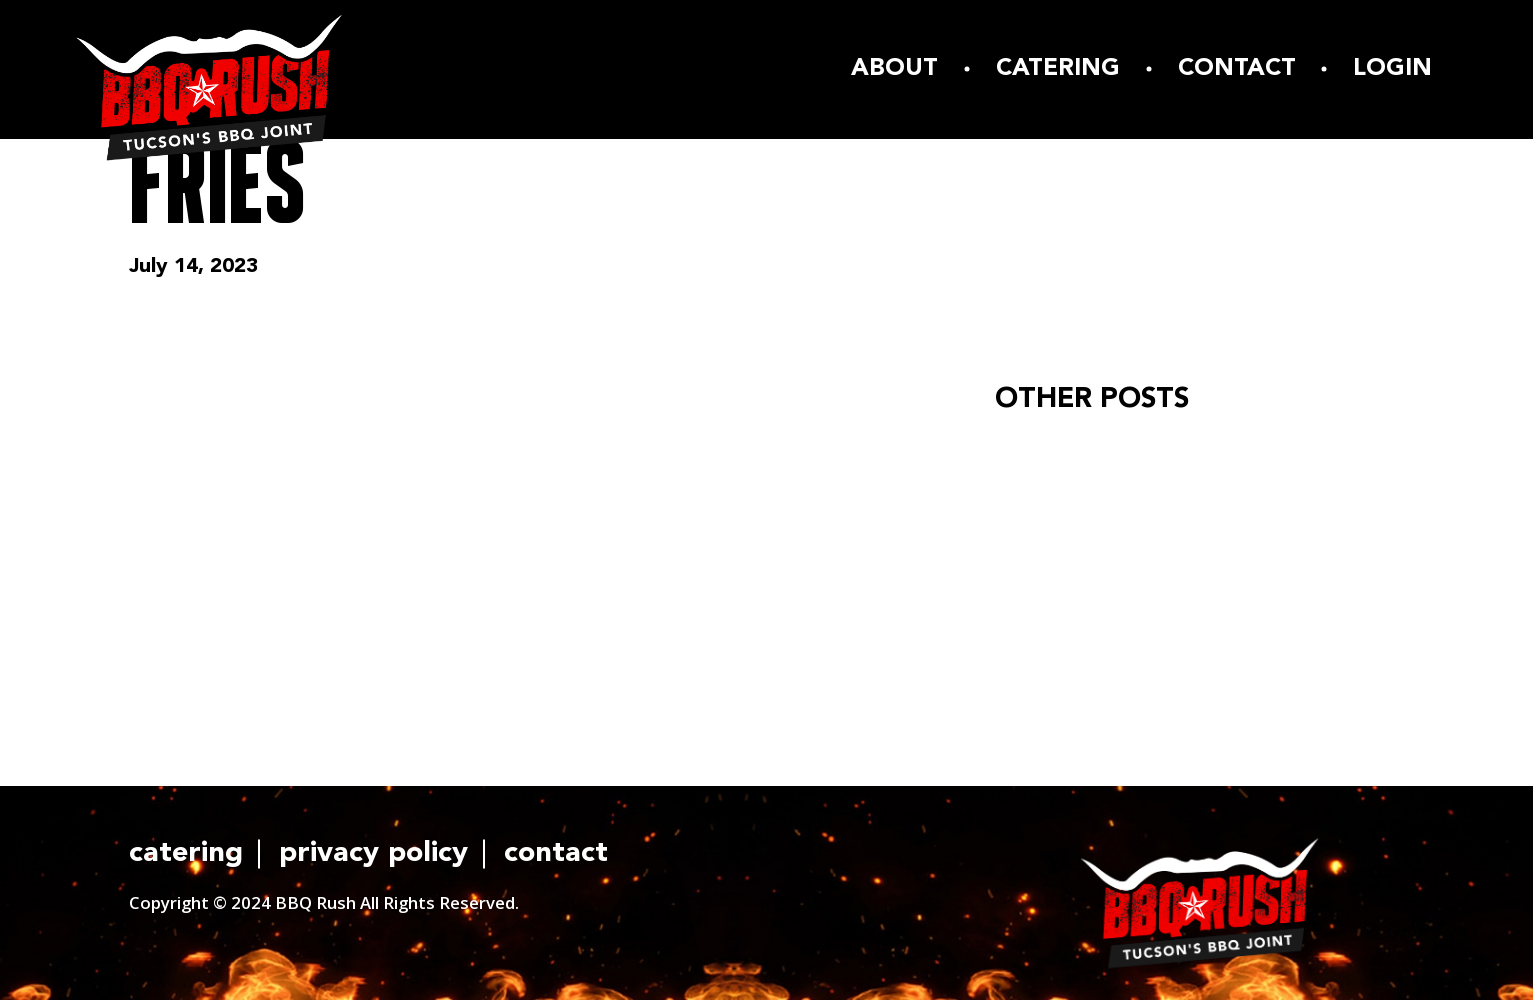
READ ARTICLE (1083, 560)
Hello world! (1057, 453)
